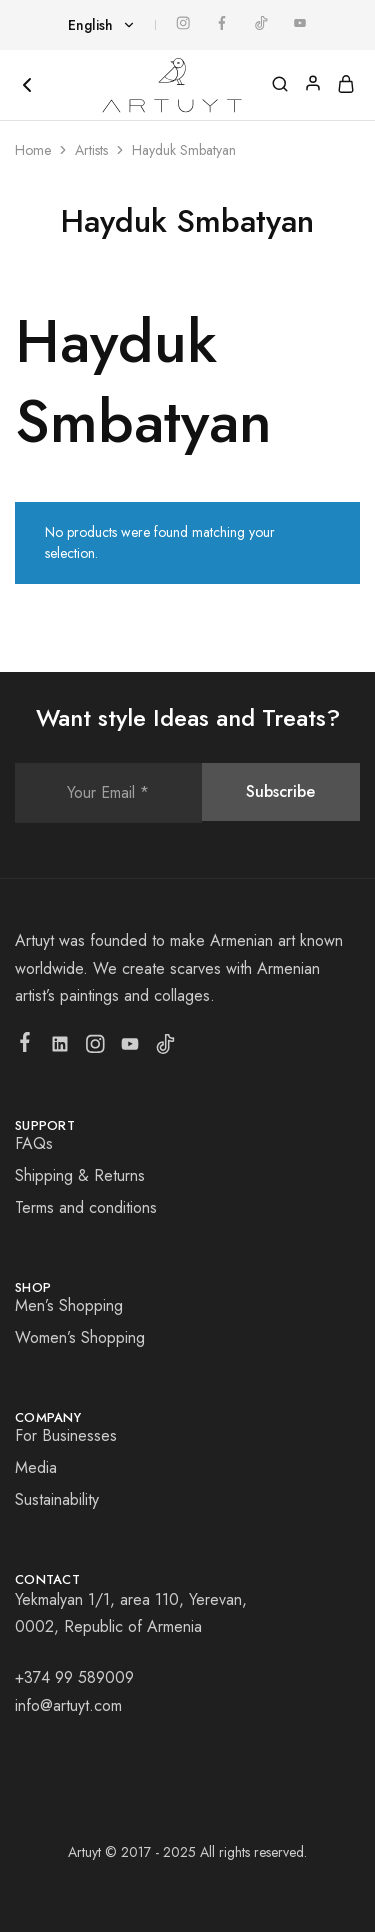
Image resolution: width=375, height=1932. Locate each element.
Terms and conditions (86, 1207)
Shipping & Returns (80, 1175)
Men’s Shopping (69, 1305)
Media (36, 1467)
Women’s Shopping (80, 1337)
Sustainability (57, 1499)
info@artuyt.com (68, 1705)
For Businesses (66, 1435)
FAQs (34, 1143)
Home (33, 150)
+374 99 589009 (74, 1677)
